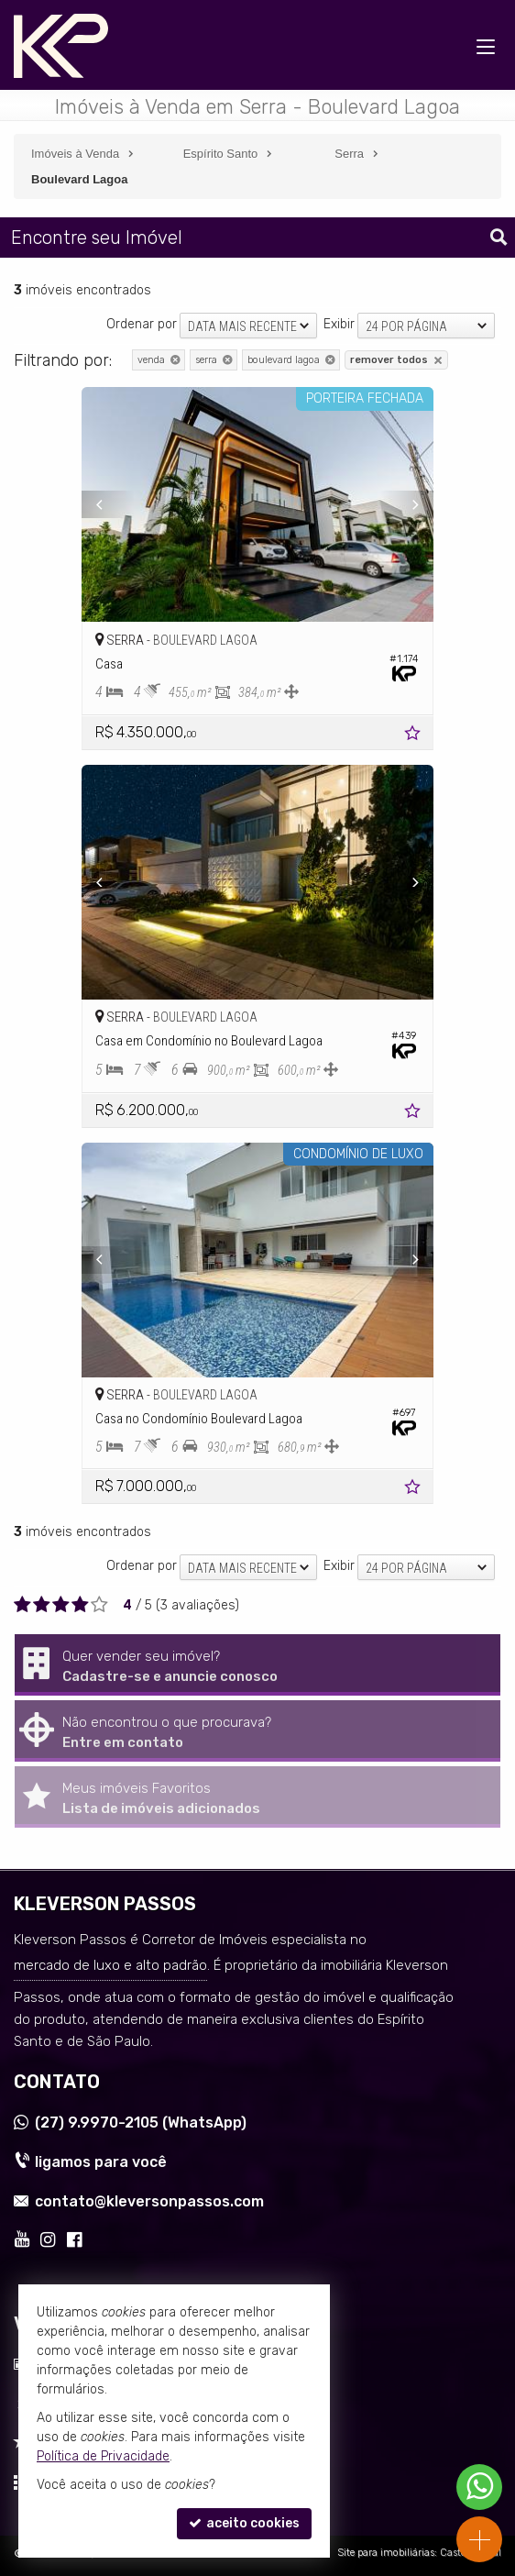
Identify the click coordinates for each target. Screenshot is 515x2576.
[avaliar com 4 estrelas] (80, 1605)
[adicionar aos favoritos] (414, 736)
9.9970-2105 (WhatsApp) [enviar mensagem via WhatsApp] (141, 2122)
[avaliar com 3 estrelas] (61, 1605)
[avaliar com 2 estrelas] (41, 1605)
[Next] (406, 504)
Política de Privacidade (103, 2456)
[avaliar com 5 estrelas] (99, 1605)
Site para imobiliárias (385, 2553)
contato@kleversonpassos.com (149, 2201)
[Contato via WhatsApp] (479, 2487)
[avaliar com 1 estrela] (22, 1605)
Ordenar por (141, 324)
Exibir (339, 324)
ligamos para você (101, 2162)
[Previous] (108, 504)
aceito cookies (244, 2523)
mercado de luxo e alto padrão (110, 1965)
